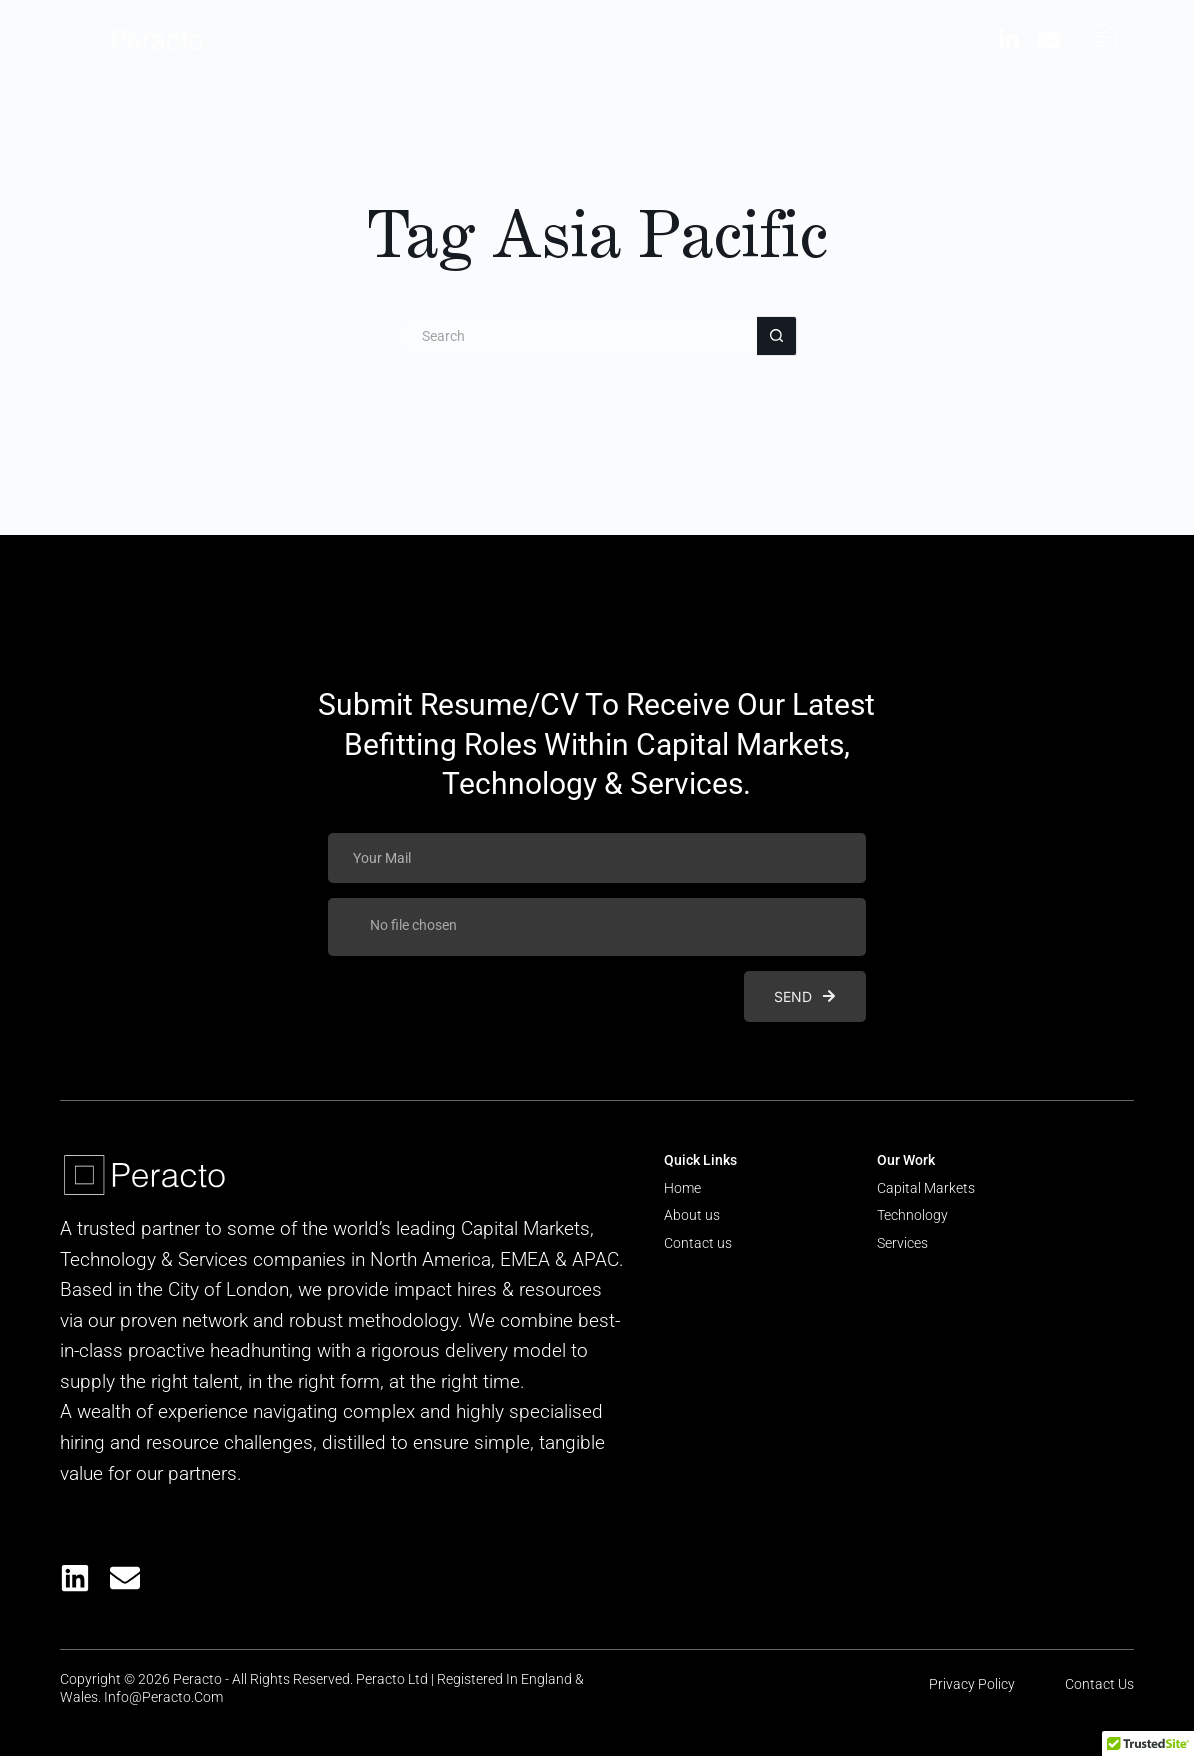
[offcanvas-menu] (1102, 39)
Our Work (906, 1160)
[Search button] (777, 336)
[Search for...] (577, 336)
